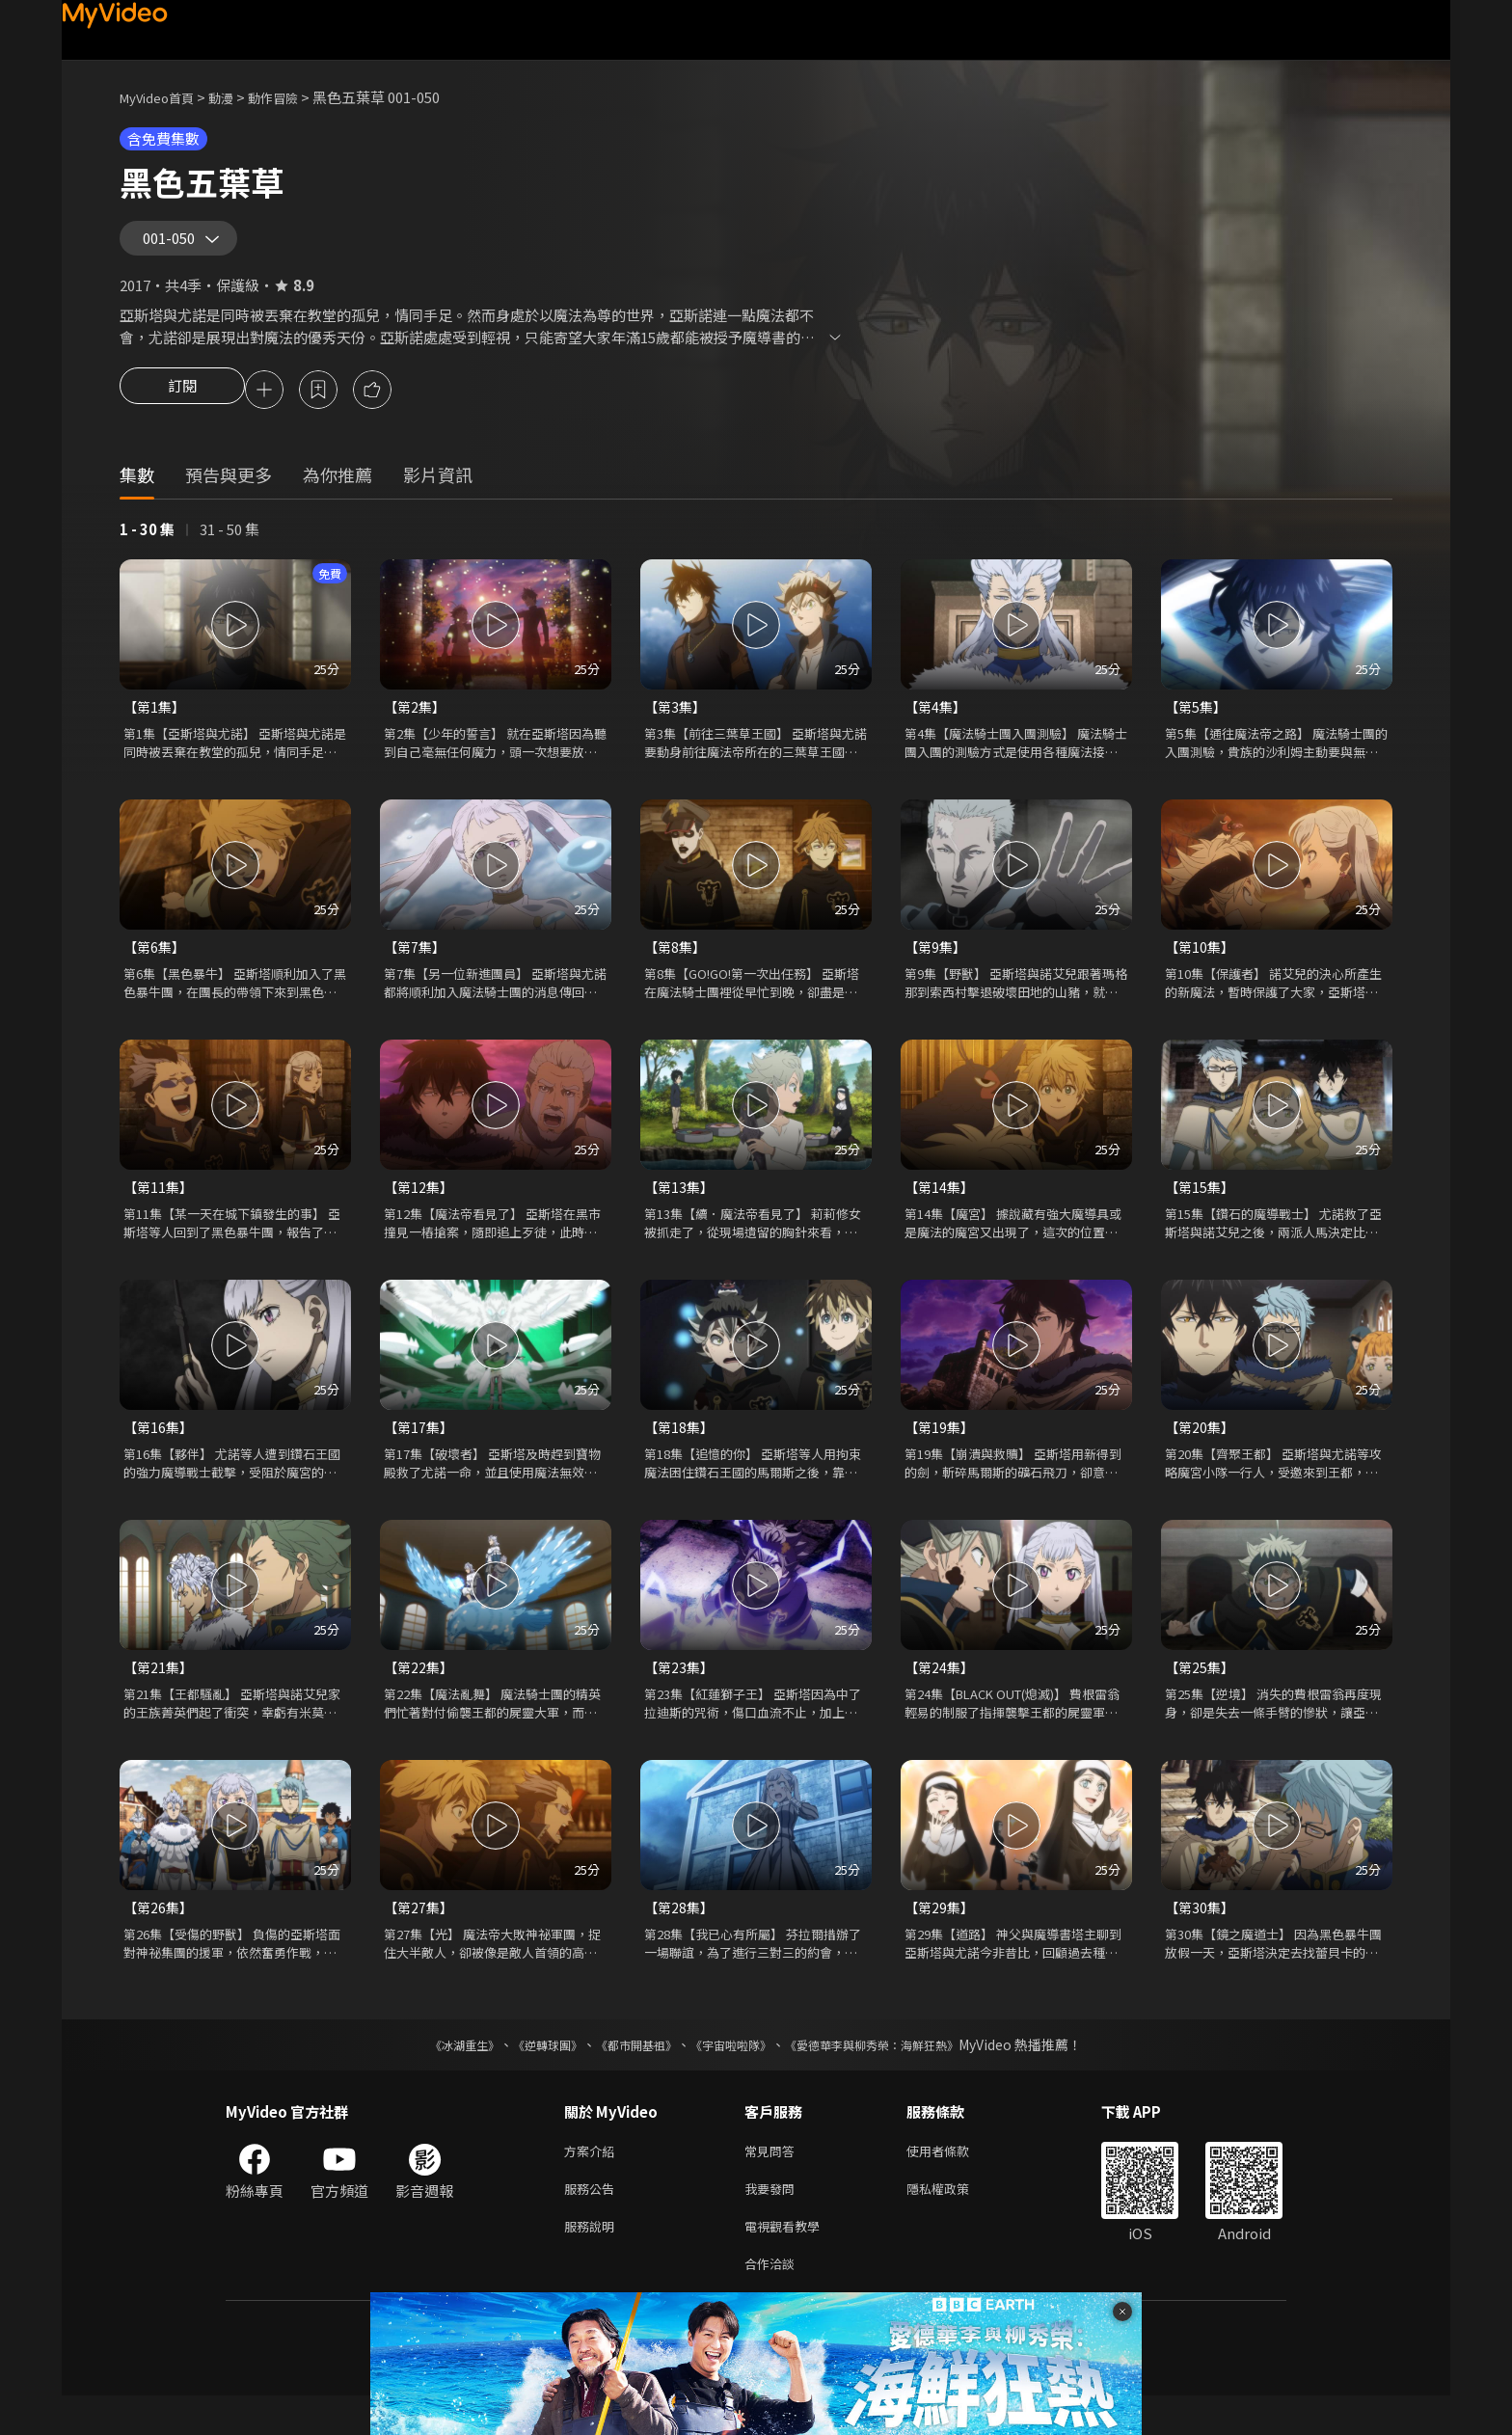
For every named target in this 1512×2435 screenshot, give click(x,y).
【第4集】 (937, 724)
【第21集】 (160, 1692)
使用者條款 (954, 2180)
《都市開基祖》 (627, 2072)
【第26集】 (160, 1934)
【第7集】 (416, 966)
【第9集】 (937, 966)
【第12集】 (420, 1208)
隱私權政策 (954, 2220)
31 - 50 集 (229, 545)
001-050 (175, 244)
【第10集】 (1201, 966)
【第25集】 (1201, 1692)
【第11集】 (160, 1208)
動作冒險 (294, 97)
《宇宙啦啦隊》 (735, 2072)
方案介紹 (593, 2180)
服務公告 (593, 2220)
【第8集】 (677, 966)
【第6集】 (156, 966)
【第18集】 (680, 1450)
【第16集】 (160, 1450)
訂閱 (182, 405)
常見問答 (773, 2180)
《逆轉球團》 (525, 2072)
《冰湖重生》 (431, 2072)
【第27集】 (420, 1934)
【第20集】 (1201, 1450)
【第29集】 (941, 1934)
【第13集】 (680, 1208)
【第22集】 (420, 1692)
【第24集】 (941, 1692)
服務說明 (593, 2261)
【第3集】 (677, 724)
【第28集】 (680, 1934)
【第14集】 (941, 1208)
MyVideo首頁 (163, 97)
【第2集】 (416, 724)
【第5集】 (1197, 724)
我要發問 (773, 2220)
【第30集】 (1201, 1934)
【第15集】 (1201, 1208)
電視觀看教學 (787, 2261)
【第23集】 (680, 1692)
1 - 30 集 (147, 545)
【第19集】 (941, 1450)
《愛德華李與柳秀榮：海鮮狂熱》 (897, 2072)
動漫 (236, 97)
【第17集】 (420, 1450)
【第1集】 (156, 724)
